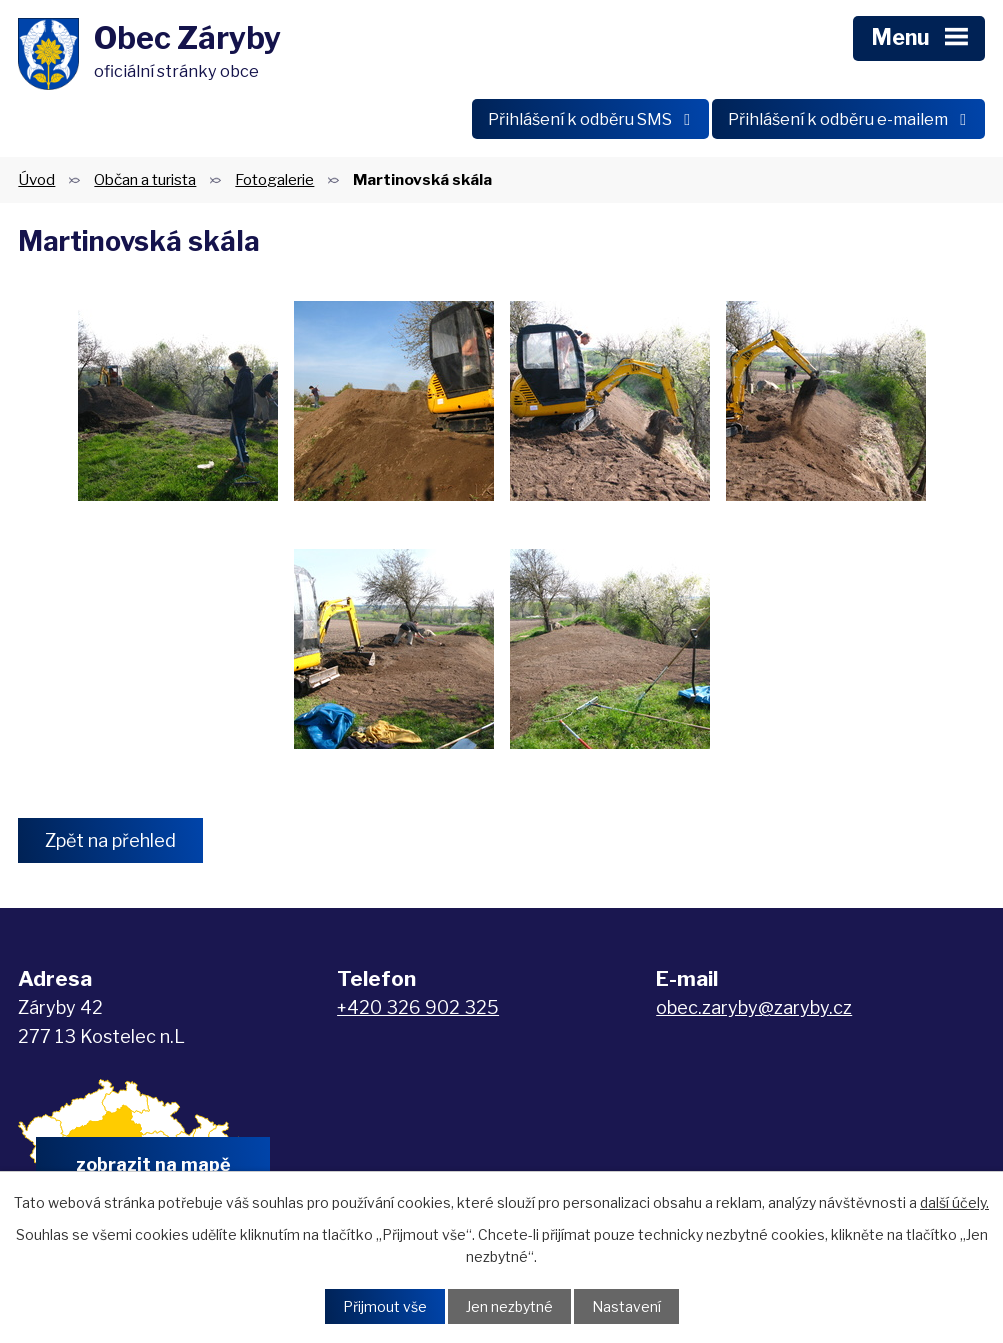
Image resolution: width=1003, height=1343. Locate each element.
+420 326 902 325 (418, 1007)
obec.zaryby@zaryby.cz (754, 1007)
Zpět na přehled (110, 840)
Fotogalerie (274, 179)
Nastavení (626, 1306)
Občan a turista (145, 179)
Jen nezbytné (509, 1306)
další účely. (954, 1202)
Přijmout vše (385, 1306)
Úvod (36, 179)
